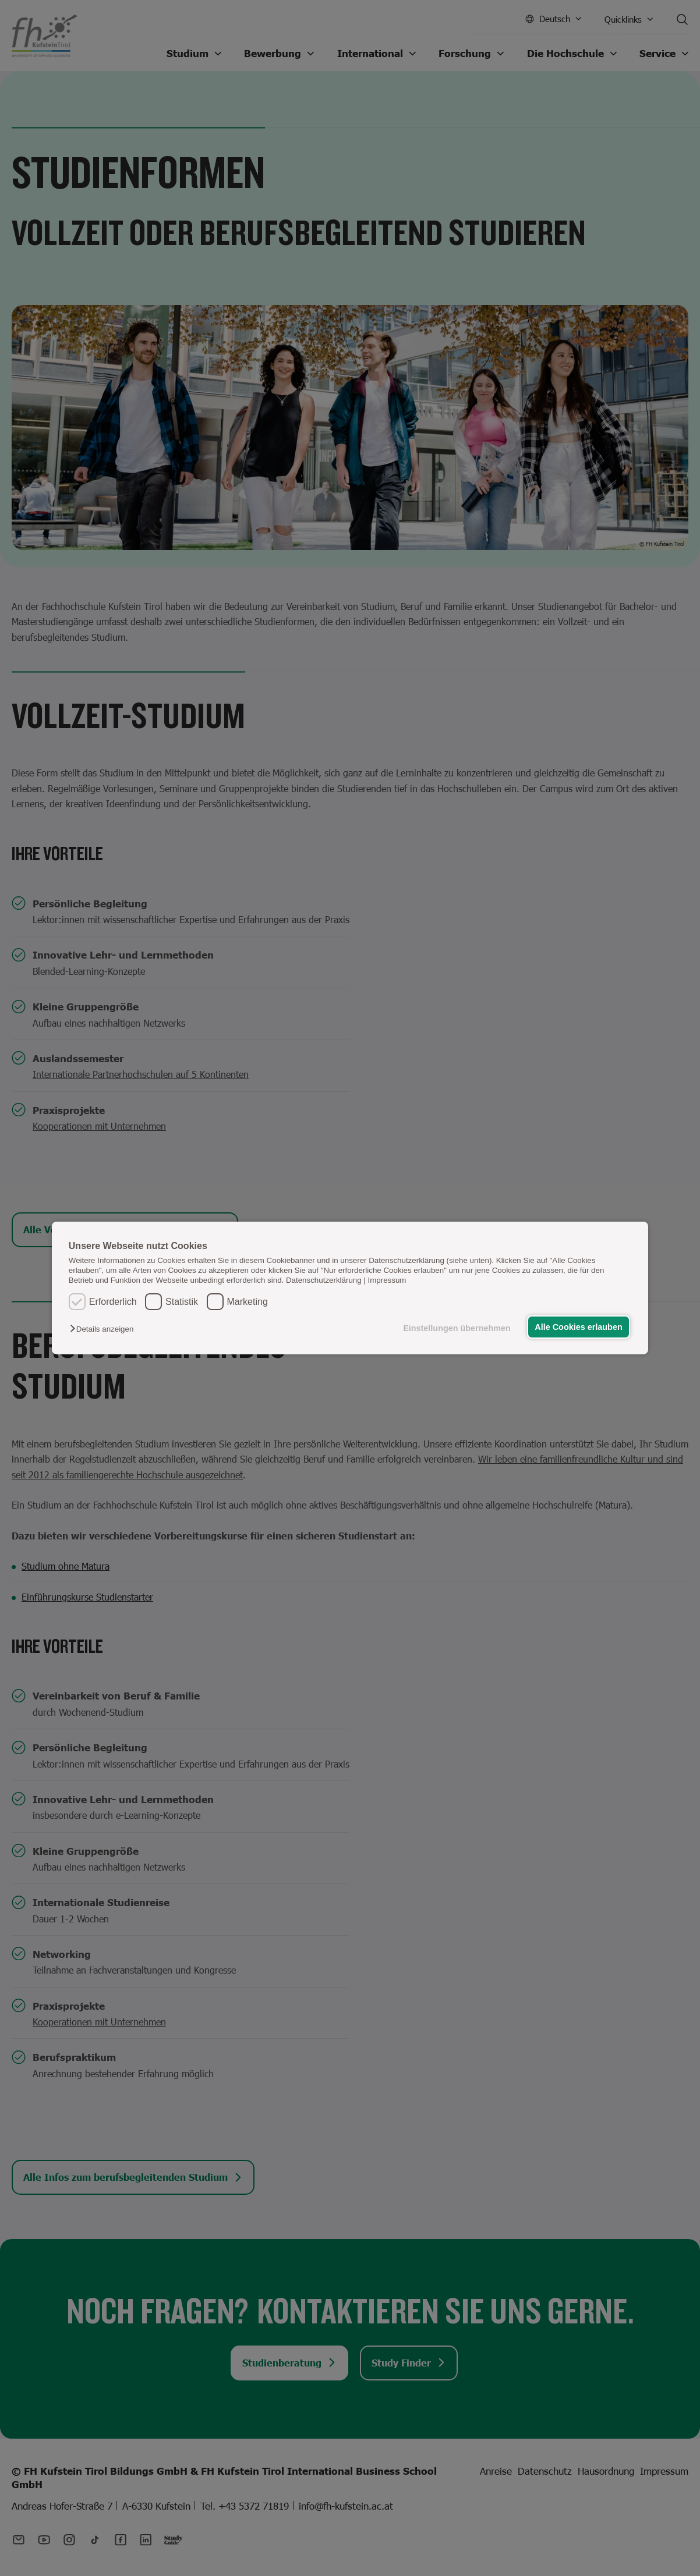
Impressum (387, 1280)
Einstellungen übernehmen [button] (457, 1328)
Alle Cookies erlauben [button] (578, 1327)
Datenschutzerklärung (324, 1280)
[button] (104, 1329)
